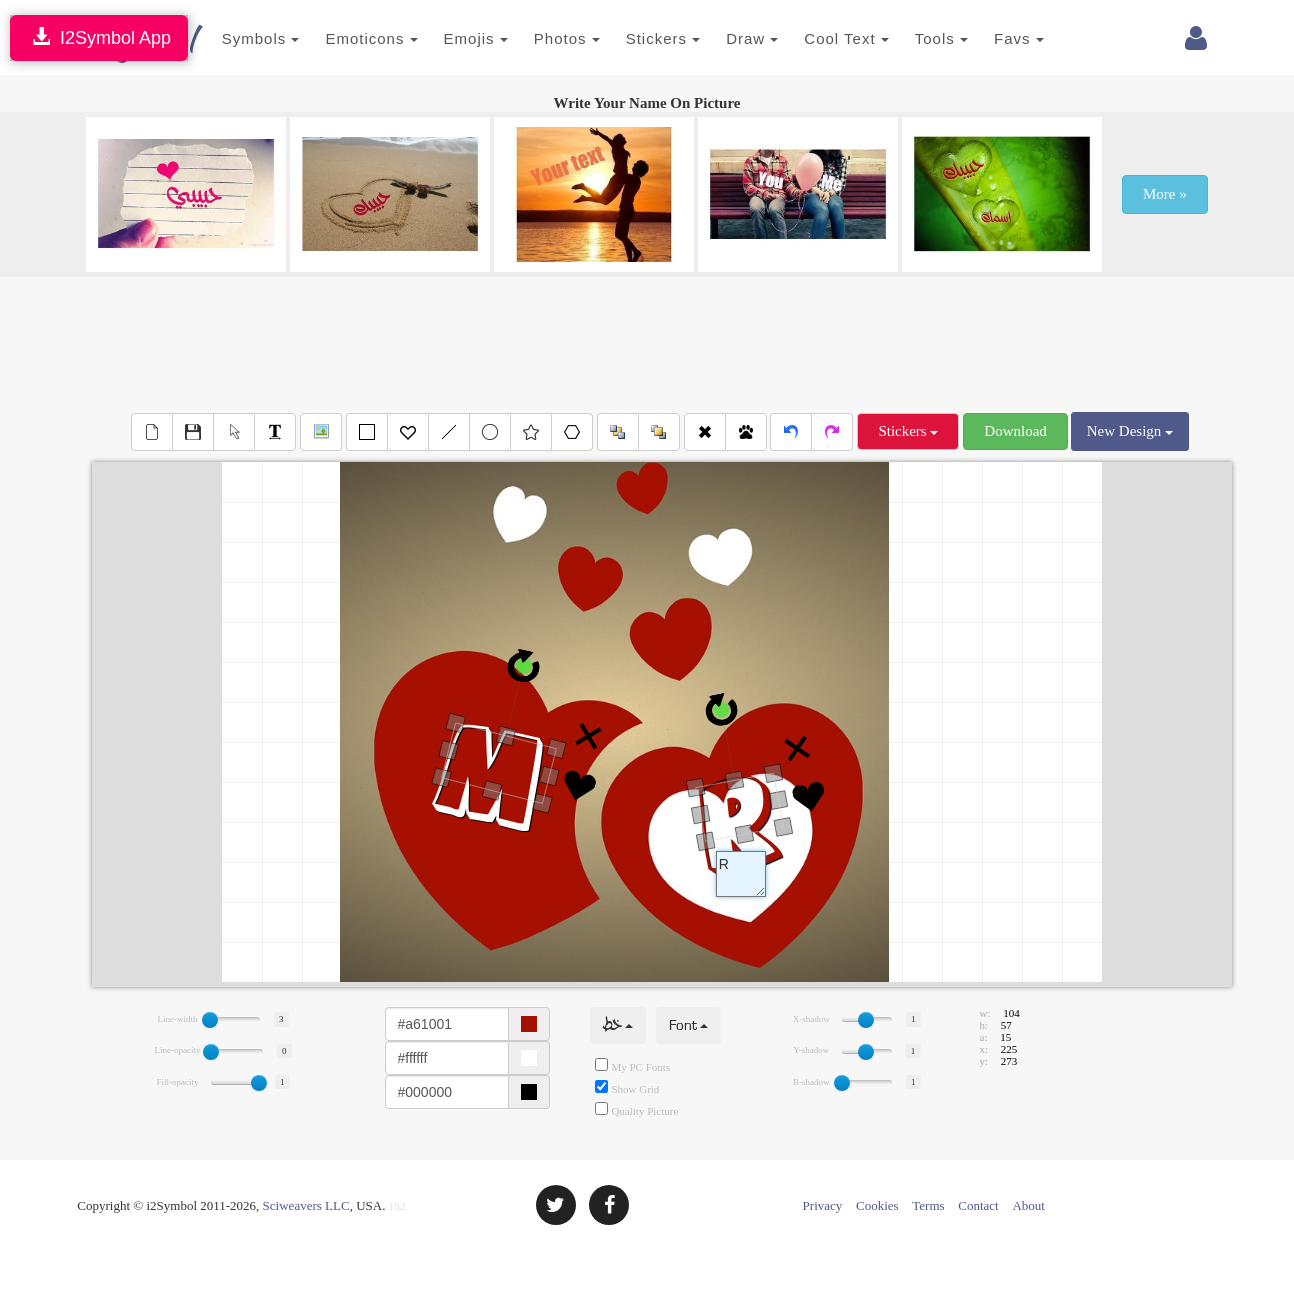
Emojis (454, 38)
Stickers (641, 38)
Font (688, 1025)
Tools (919, 38)
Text (741, 874)
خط (618, 1025)
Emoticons (350, 38)
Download (1015, 431)
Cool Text (825, 38)
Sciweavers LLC (306, 1205)
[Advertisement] (647, 342)
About (1028, 1205)
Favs (997, 38)
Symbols (239, 38)
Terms (928, 1205)
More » (1165, 194)
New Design (1130, 431)
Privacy (823, 1205)
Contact (978, 1205)
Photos (545, 38)
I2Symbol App (99, 37)
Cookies (877, 1205)
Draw (730, 38)
